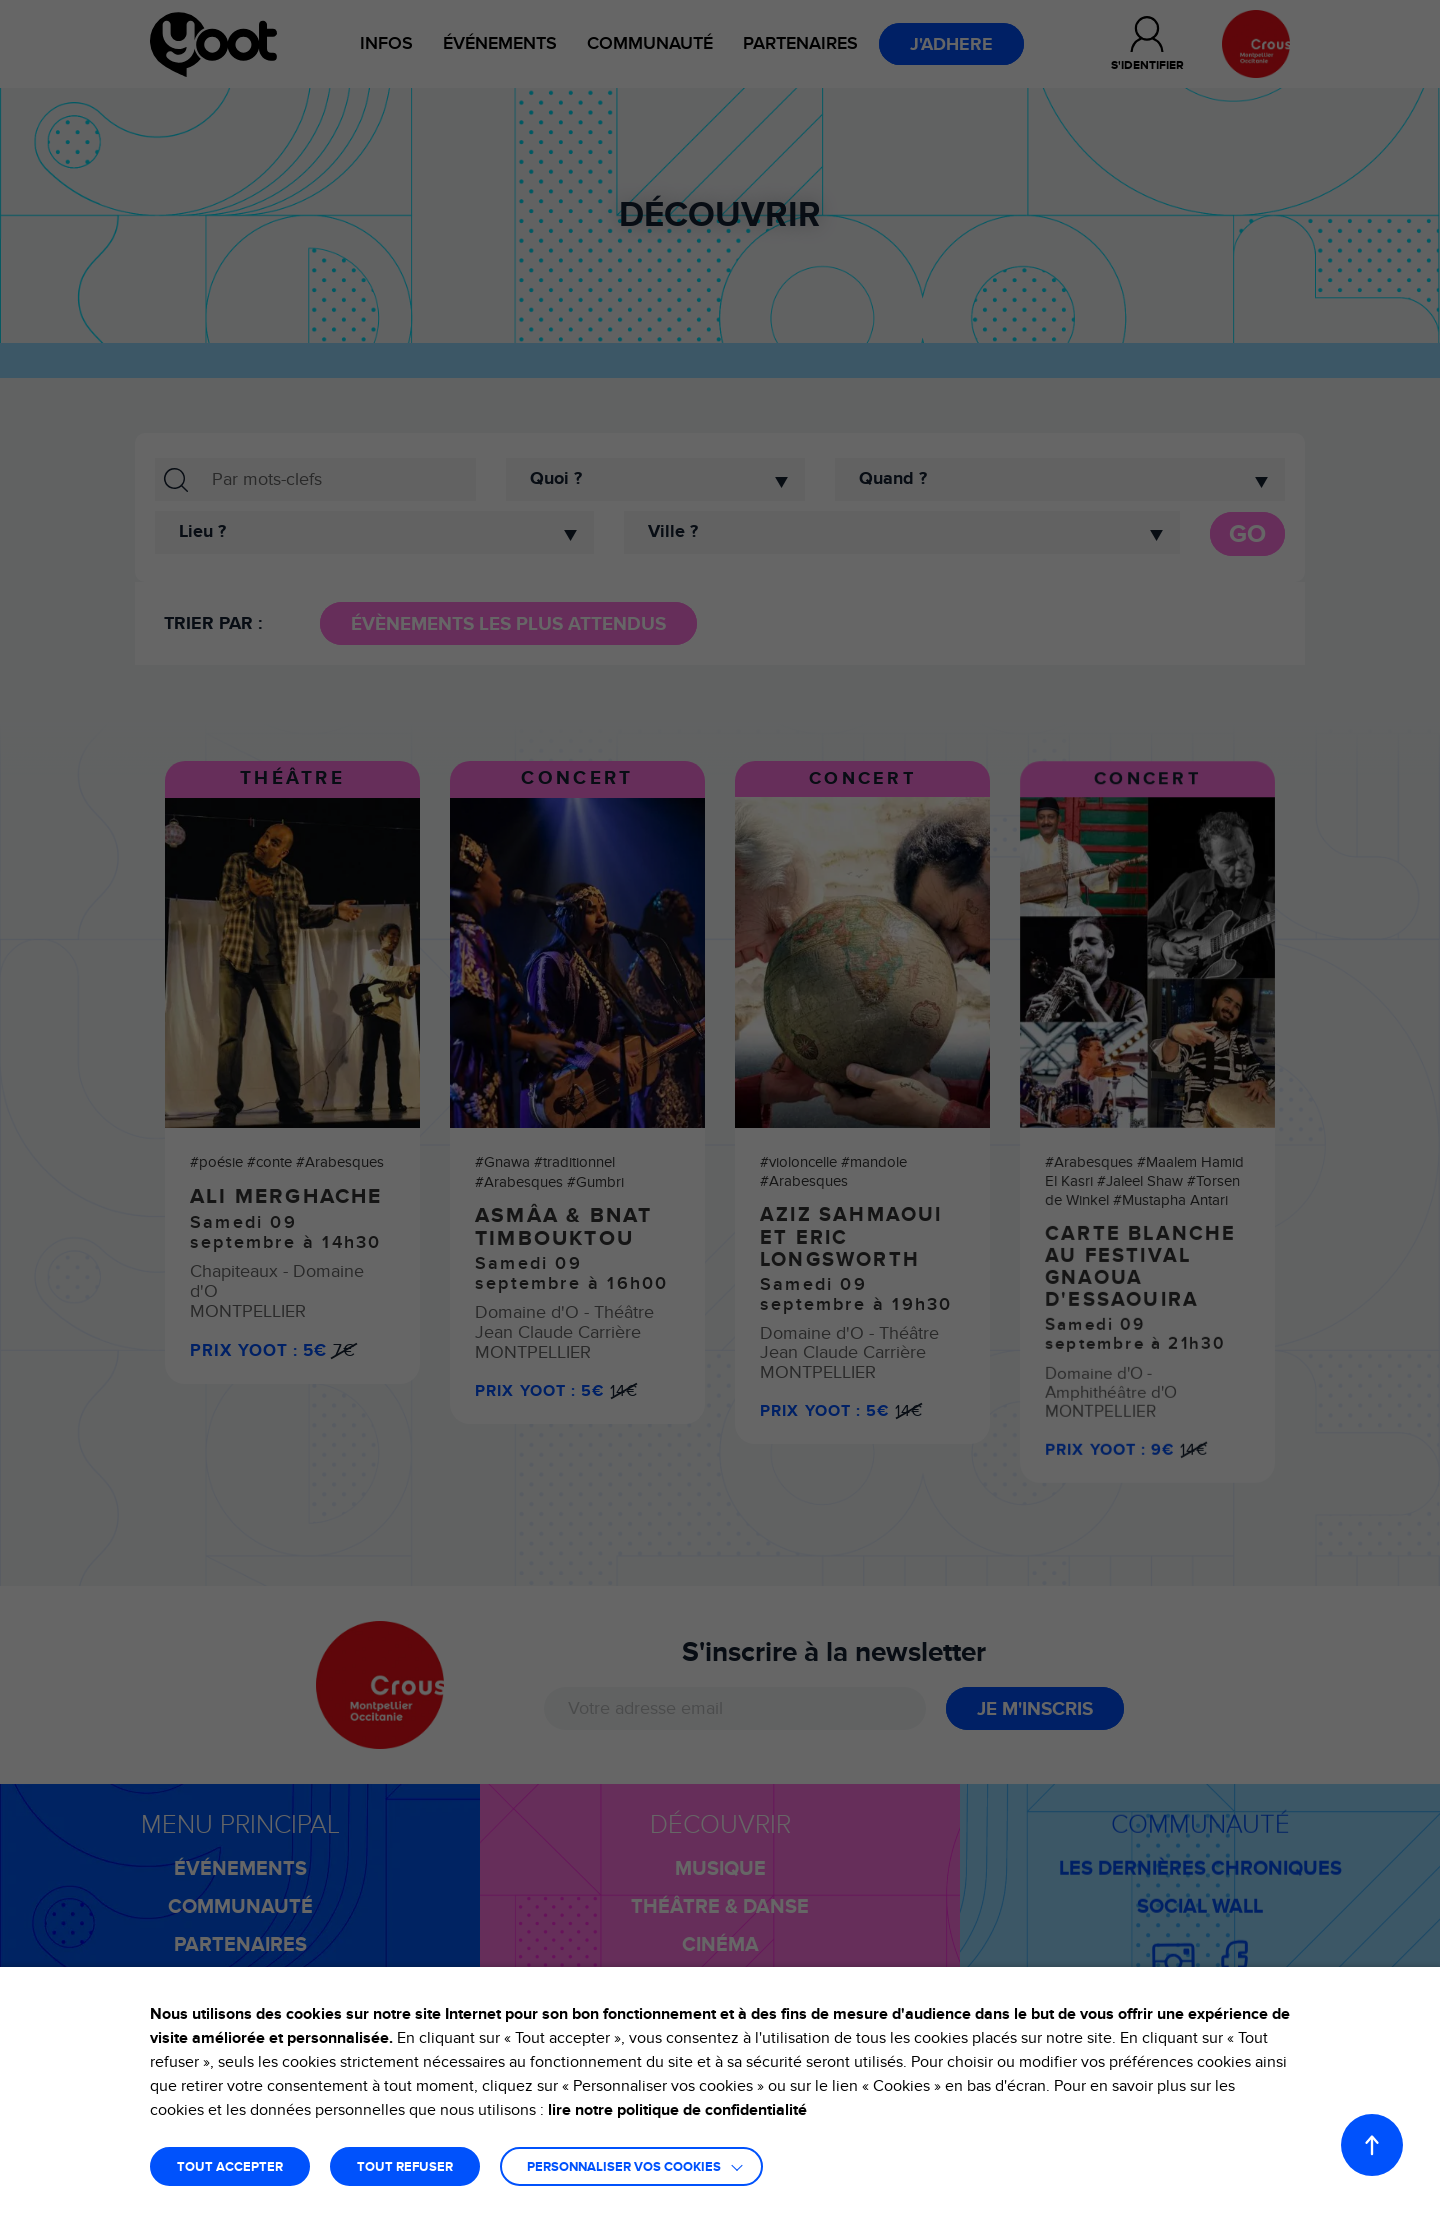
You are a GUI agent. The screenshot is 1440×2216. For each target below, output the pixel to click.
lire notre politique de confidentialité (677, 2110)
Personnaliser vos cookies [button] (624, 2167)
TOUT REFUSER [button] (405, 2167)
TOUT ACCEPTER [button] (230, 2167)
